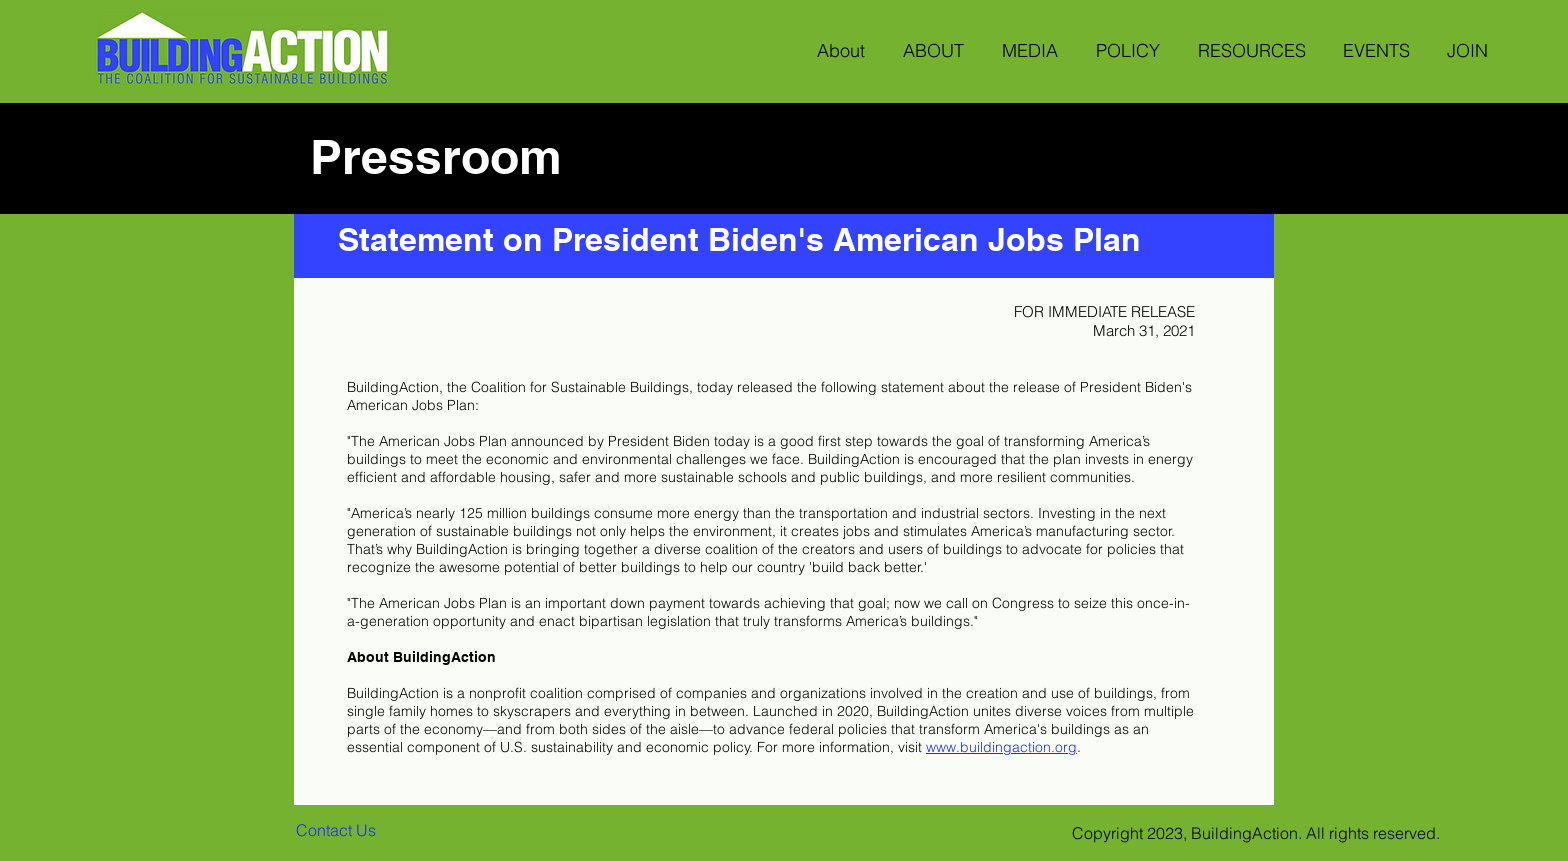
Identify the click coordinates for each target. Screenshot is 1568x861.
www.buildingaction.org (1001, 747)
